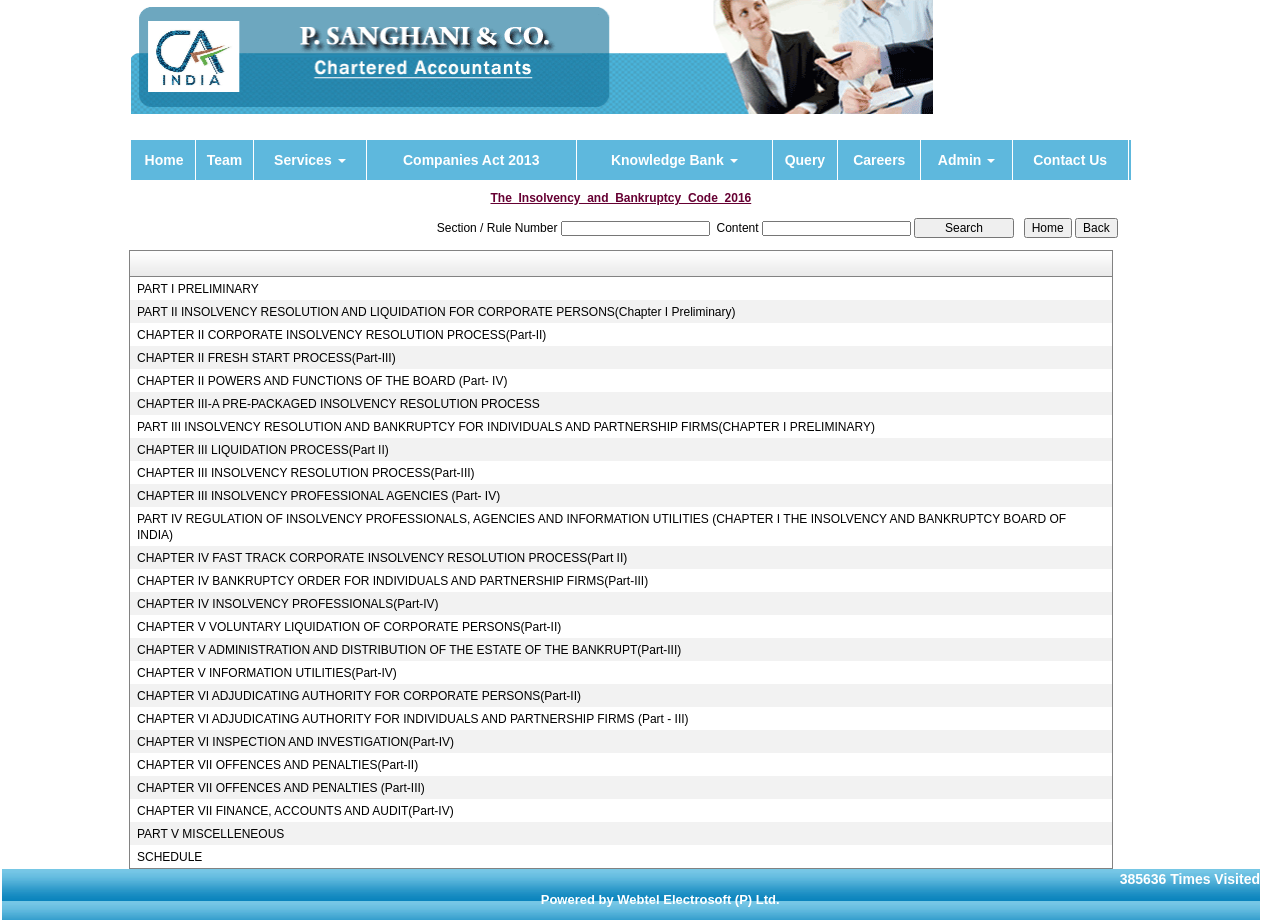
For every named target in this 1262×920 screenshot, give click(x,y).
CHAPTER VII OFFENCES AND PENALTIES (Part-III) (281, 788)
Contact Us (1070, 160)
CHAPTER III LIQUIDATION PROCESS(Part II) (263, 450)
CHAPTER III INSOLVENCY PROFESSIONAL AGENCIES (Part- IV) (318, 496)
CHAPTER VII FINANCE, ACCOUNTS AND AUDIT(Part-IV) (295, 811)
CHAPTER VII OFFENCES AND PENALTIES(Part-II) (277, 765)
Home (164, 160)
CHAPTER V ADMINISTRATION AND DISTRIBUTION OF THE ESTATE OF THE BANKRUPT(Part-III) (409, 650)
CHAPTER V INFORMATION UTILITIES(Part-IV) (267, 673)
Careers (879, 160)
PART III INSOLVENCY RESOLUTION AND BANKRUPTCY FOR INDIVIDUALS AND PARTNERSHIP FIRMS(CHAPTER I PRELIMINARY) (506, 427)
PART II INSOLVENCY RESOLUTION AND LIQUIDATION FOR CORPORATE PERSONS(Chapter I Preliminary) (436, 312)
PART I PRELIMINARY (198, 289)
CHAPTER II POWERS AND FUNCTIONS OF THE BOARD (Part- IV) (322, 381)
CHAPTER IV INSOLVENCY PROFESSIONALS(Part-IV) (288, 604)
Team (225, 160)
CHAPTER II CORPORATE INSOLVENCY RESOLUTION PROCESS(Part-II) (341, 335)
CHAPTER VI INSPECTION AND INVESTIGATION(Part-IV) (295, 742)
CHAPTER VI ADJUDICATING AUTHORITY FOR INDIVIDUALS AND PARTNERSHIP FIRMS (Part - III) (413, 719)
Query (805, 160)
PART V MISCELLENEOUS (210, 834)
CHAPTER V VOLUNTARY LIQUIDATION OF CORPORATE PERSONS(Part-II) (349, 627)
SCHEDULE (169, 857)
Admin (966, 160)
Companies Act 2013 (471, 160)
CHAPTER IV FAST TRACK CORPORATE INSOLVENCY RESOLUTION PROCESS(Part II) (382, 558)
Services (310, 160)
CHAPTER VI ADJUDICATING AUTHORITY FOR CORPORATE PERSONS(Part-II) (359, 696)
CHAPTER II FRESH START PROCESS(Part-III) (266, 358)
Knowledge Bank (674, 160)
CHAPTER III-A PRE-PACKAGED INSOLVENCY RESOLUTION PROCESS (338, 404)
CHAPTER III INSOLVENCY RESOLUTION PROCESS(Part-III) (306, 473)
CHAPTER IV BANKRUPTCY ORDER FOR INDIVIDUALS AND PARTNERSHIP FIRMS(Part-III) (392, 581)
